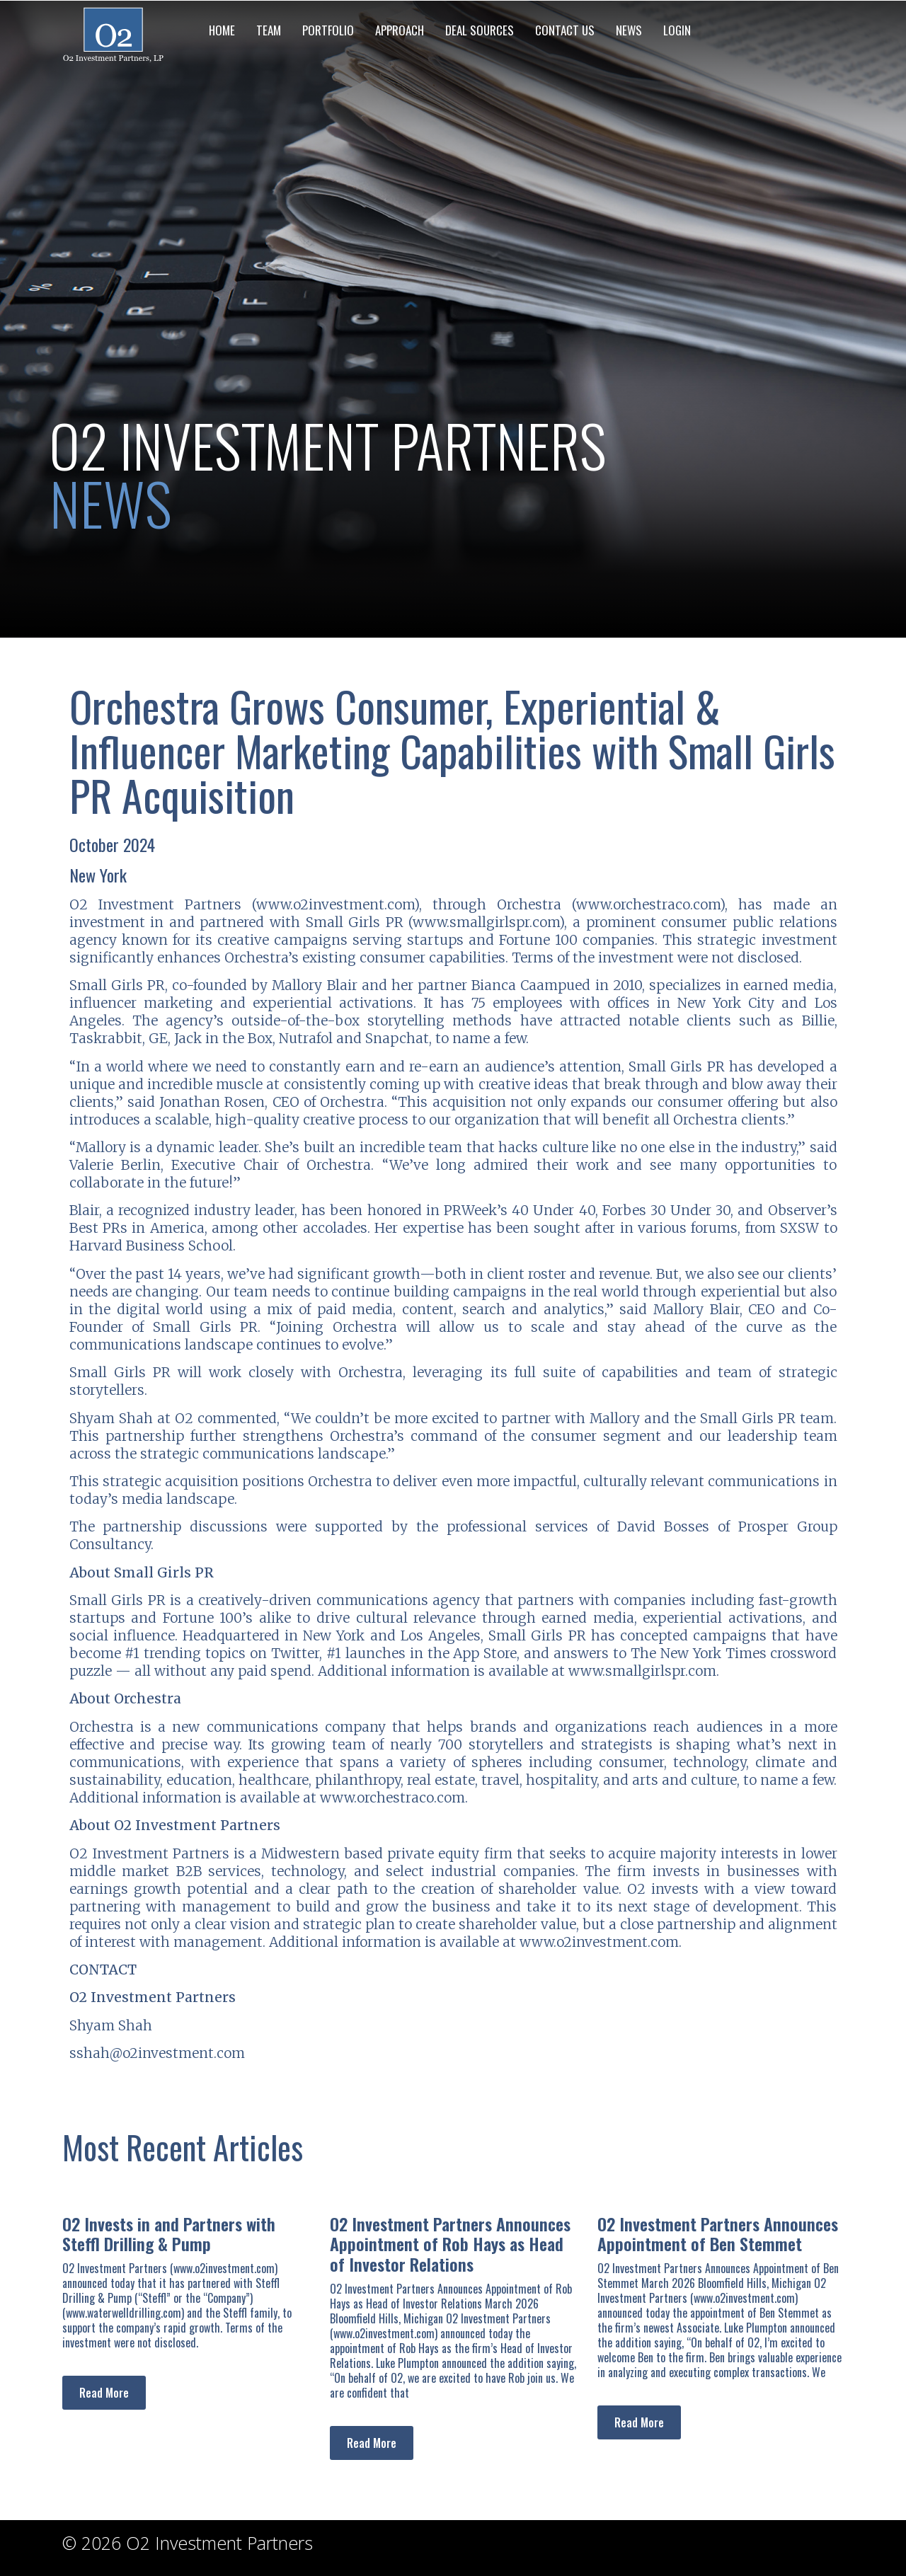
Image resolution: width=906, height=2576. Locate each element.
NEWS (629, 30)
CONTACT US (565, 30)
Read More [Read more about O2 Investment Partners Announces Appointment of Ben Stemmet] (639, 2422)
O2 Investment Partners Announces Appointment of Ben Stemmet (717, 2234)
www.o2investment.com (335, 904)
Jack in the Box (223, 1038)
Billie (818, 1020)
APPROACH (399, 30)
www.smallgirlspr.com (486, 922)
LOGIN (677, 30)
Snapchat (397, 1038)
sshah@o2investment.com (157, 2053)
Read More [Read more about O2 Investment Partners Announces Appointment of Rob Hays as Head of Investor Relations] (371, 2442)
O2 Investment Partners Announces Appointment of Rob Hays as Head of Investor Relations (450, 2244)
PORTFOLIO (328, 30)
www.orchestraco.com (648, 904)
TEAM (268, 30)
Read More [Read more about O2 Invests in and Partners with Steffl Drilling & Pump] (104, 2392)
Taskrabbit (105, 1038)
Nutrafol (306, 1038)
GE (158, 1038)
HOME (222, 30)
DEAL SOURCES (479, 30)
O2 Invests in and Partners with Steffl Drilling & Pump (168, 2234)
